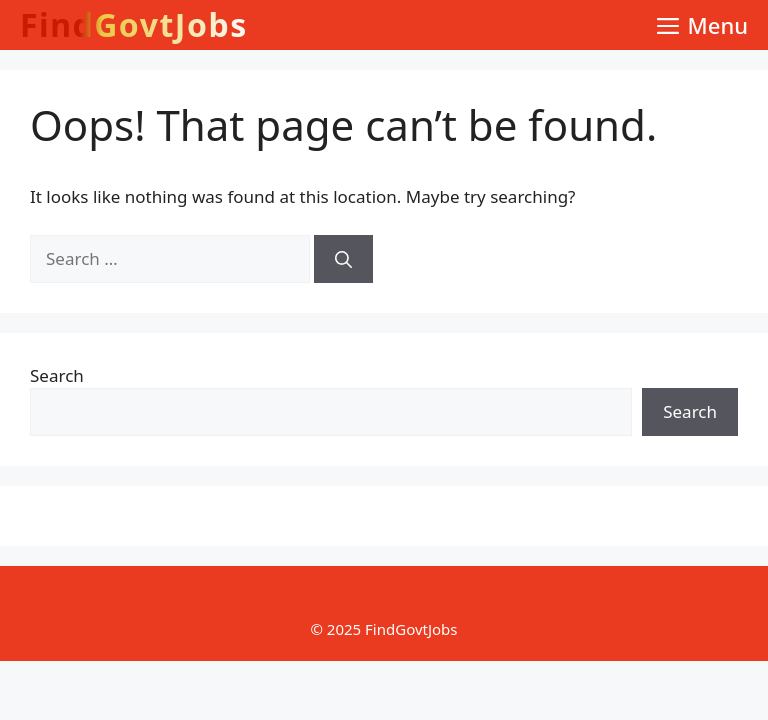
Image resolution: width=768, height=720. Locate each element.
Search (57, 375)
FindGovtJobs (134, 24)
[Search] (343, 259)
